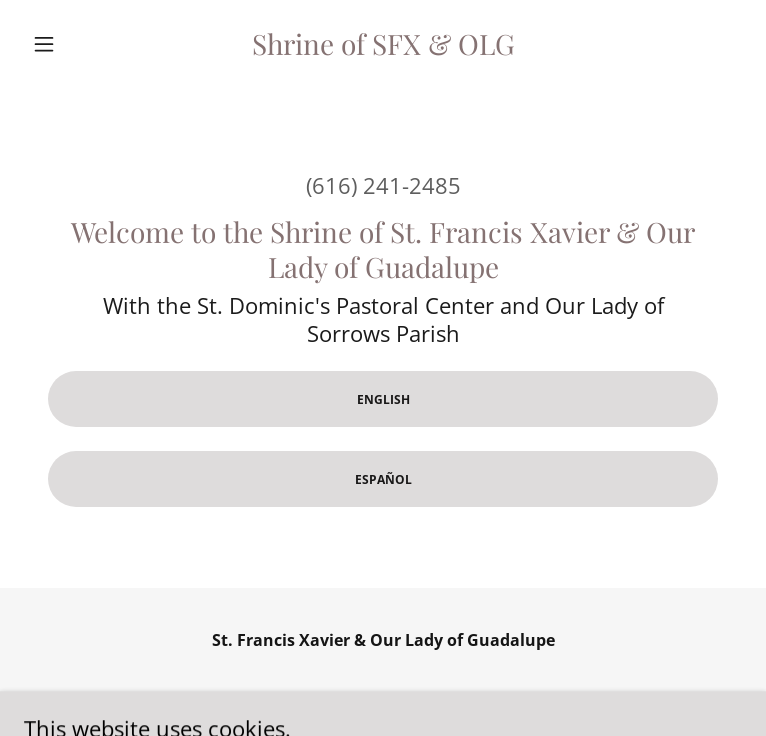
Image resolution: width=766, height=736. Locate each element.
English (383, 399)
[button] (78, 44)
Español (383, 479)
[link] (383, 44)
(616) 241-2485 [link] (383, 185)
